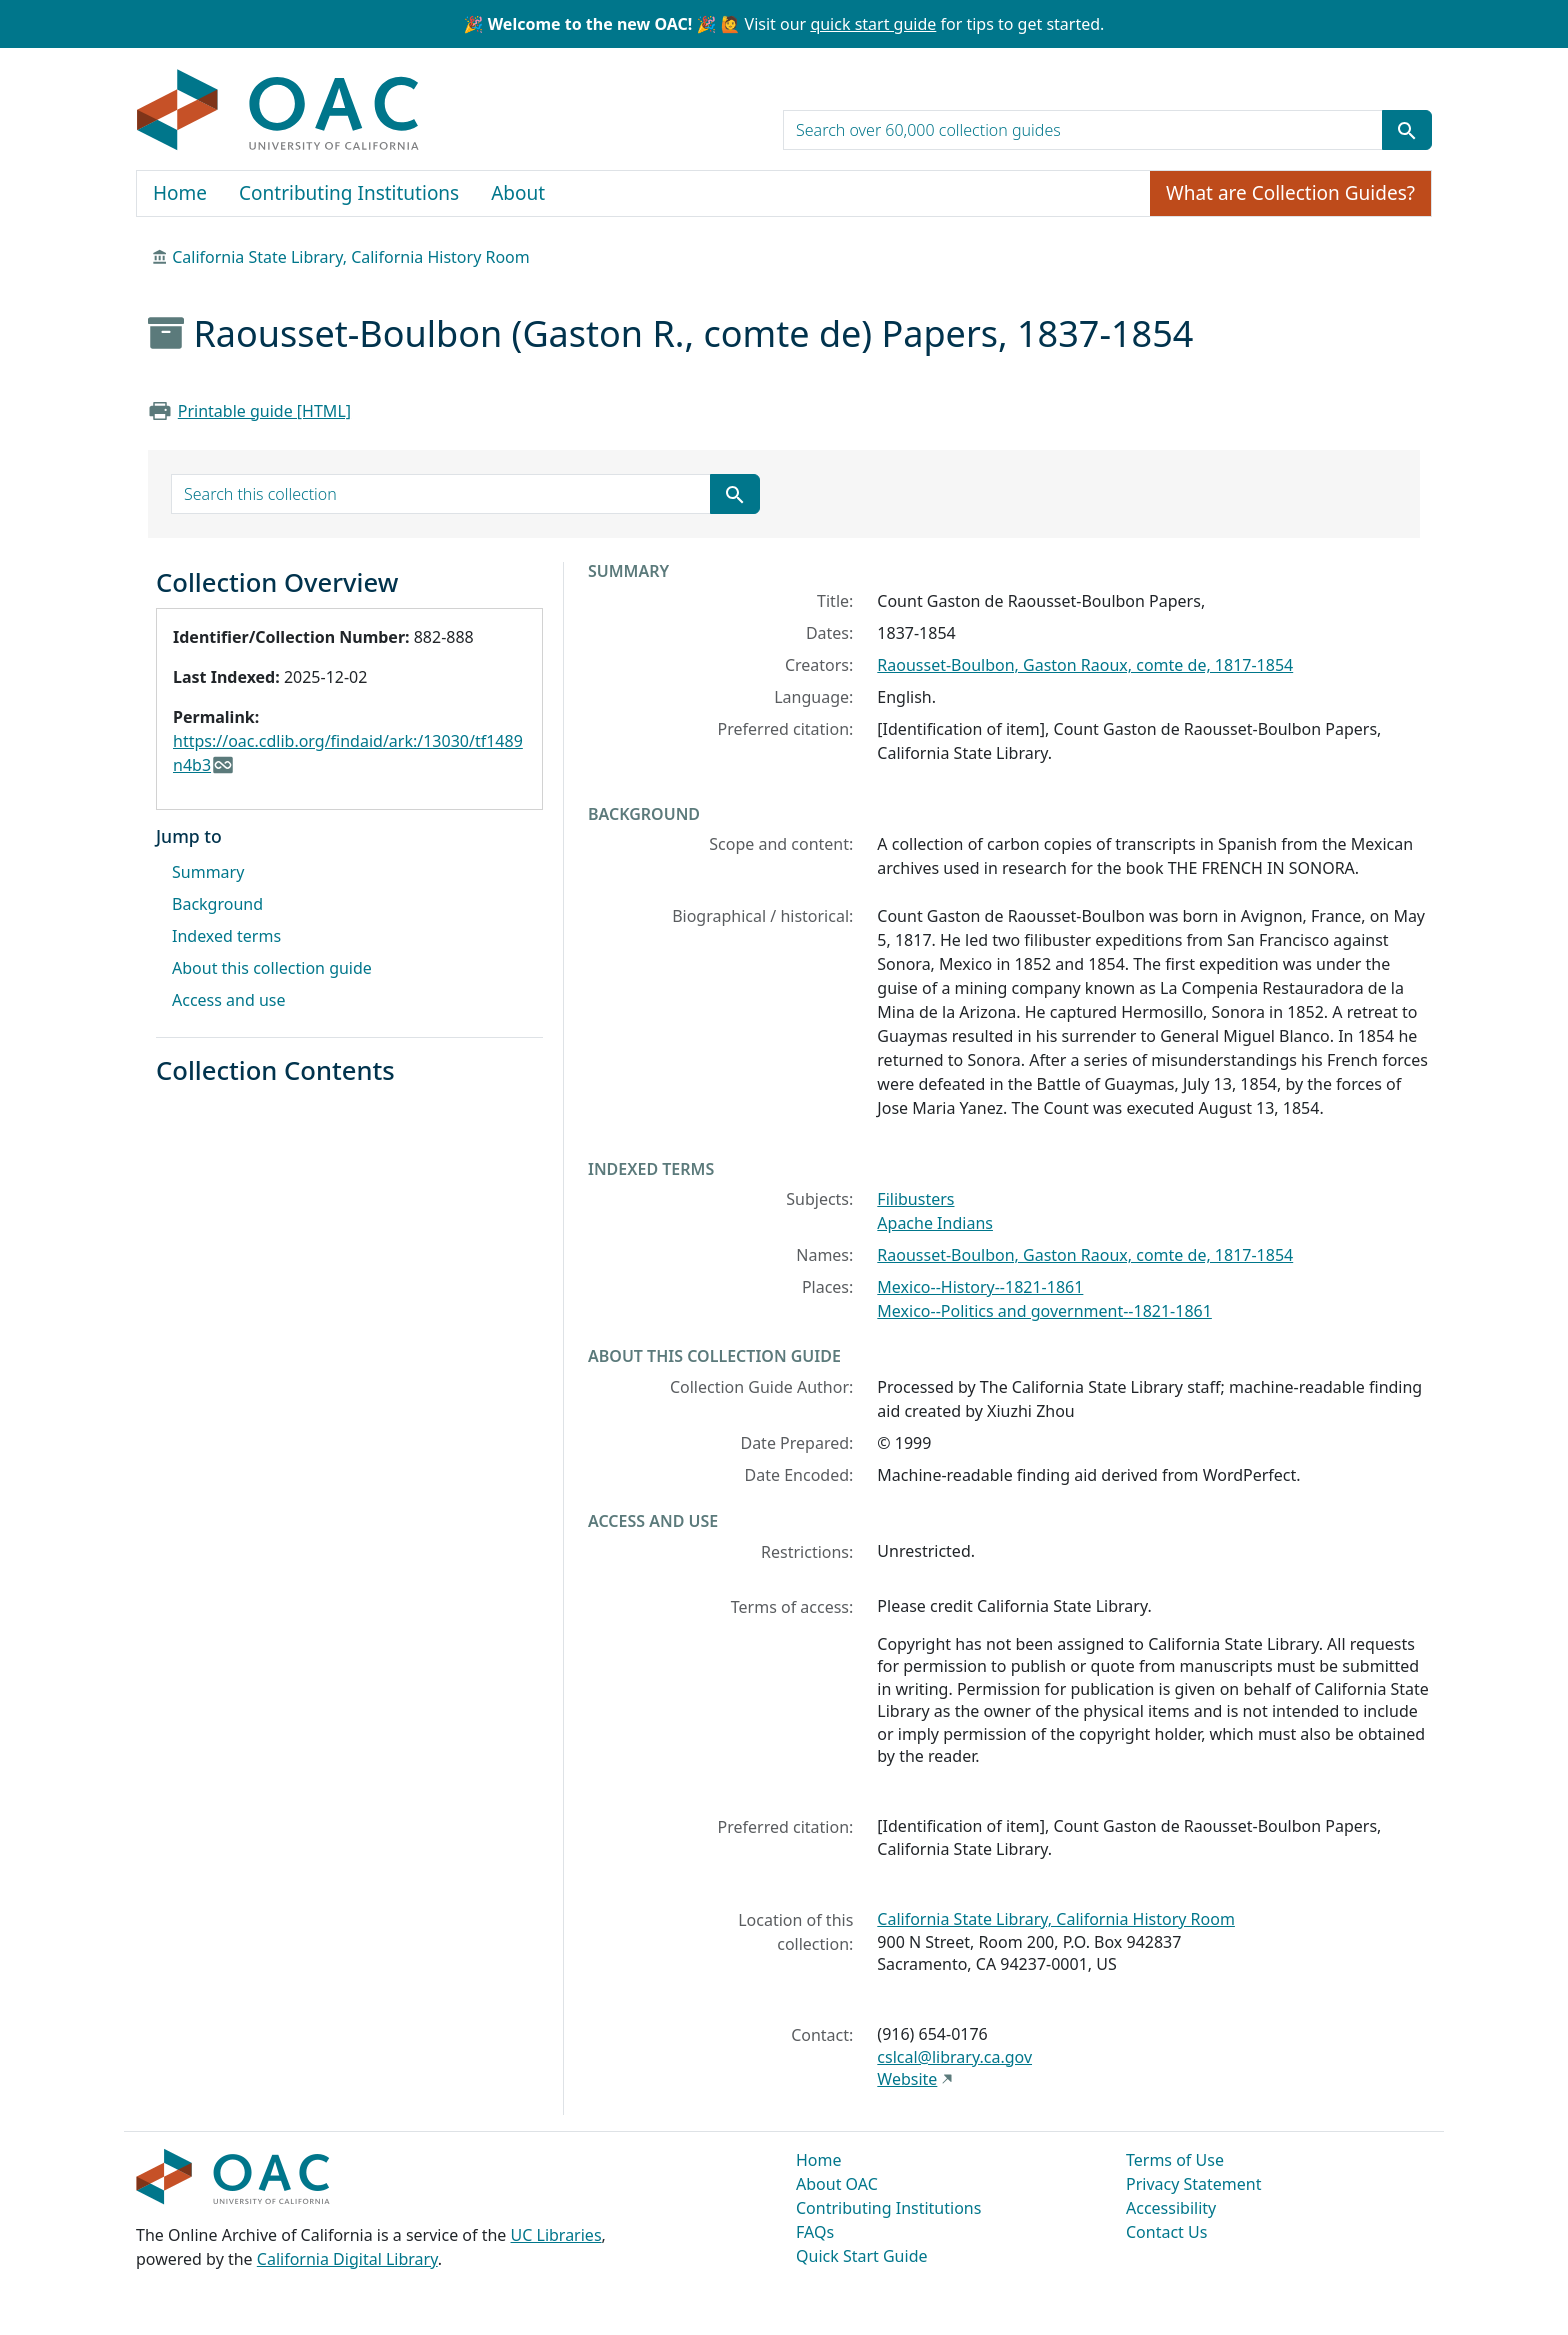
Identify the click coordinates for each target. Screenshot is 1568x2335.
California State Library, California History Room (351, 257)
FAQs (815, 2232)
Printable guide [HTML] (264, 411)
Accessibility (1171, 2208)
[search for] (1083, 130)
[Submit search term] (1407, 130)
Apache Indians (935, 1223)
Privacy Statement (1194, 2184)
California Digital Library (347, 2259)
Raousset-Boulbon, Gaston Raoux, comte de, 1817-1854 (1085, 665)
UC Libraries (556, 2235)
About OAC (837, 2184)
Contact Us (1166, 2232)
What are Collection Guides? (1290, 193)
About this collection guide (272, 968)
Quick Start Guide (862, 2256)
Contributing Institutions (349, 193)
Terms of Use (1175, 2160)
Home (180, 193)
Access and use (229, 1000)
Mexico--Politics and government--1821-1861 (1044, 1311)
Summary (208, 872)
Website (907, 2079)
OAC (278, 111)
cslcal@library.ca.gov (954, 2057)
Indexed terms (226, 936)
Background (217, 904)
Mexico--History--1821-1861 (980, 1287)
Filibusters (915, 1199)
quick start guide (873, 24)
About (518, 193)
